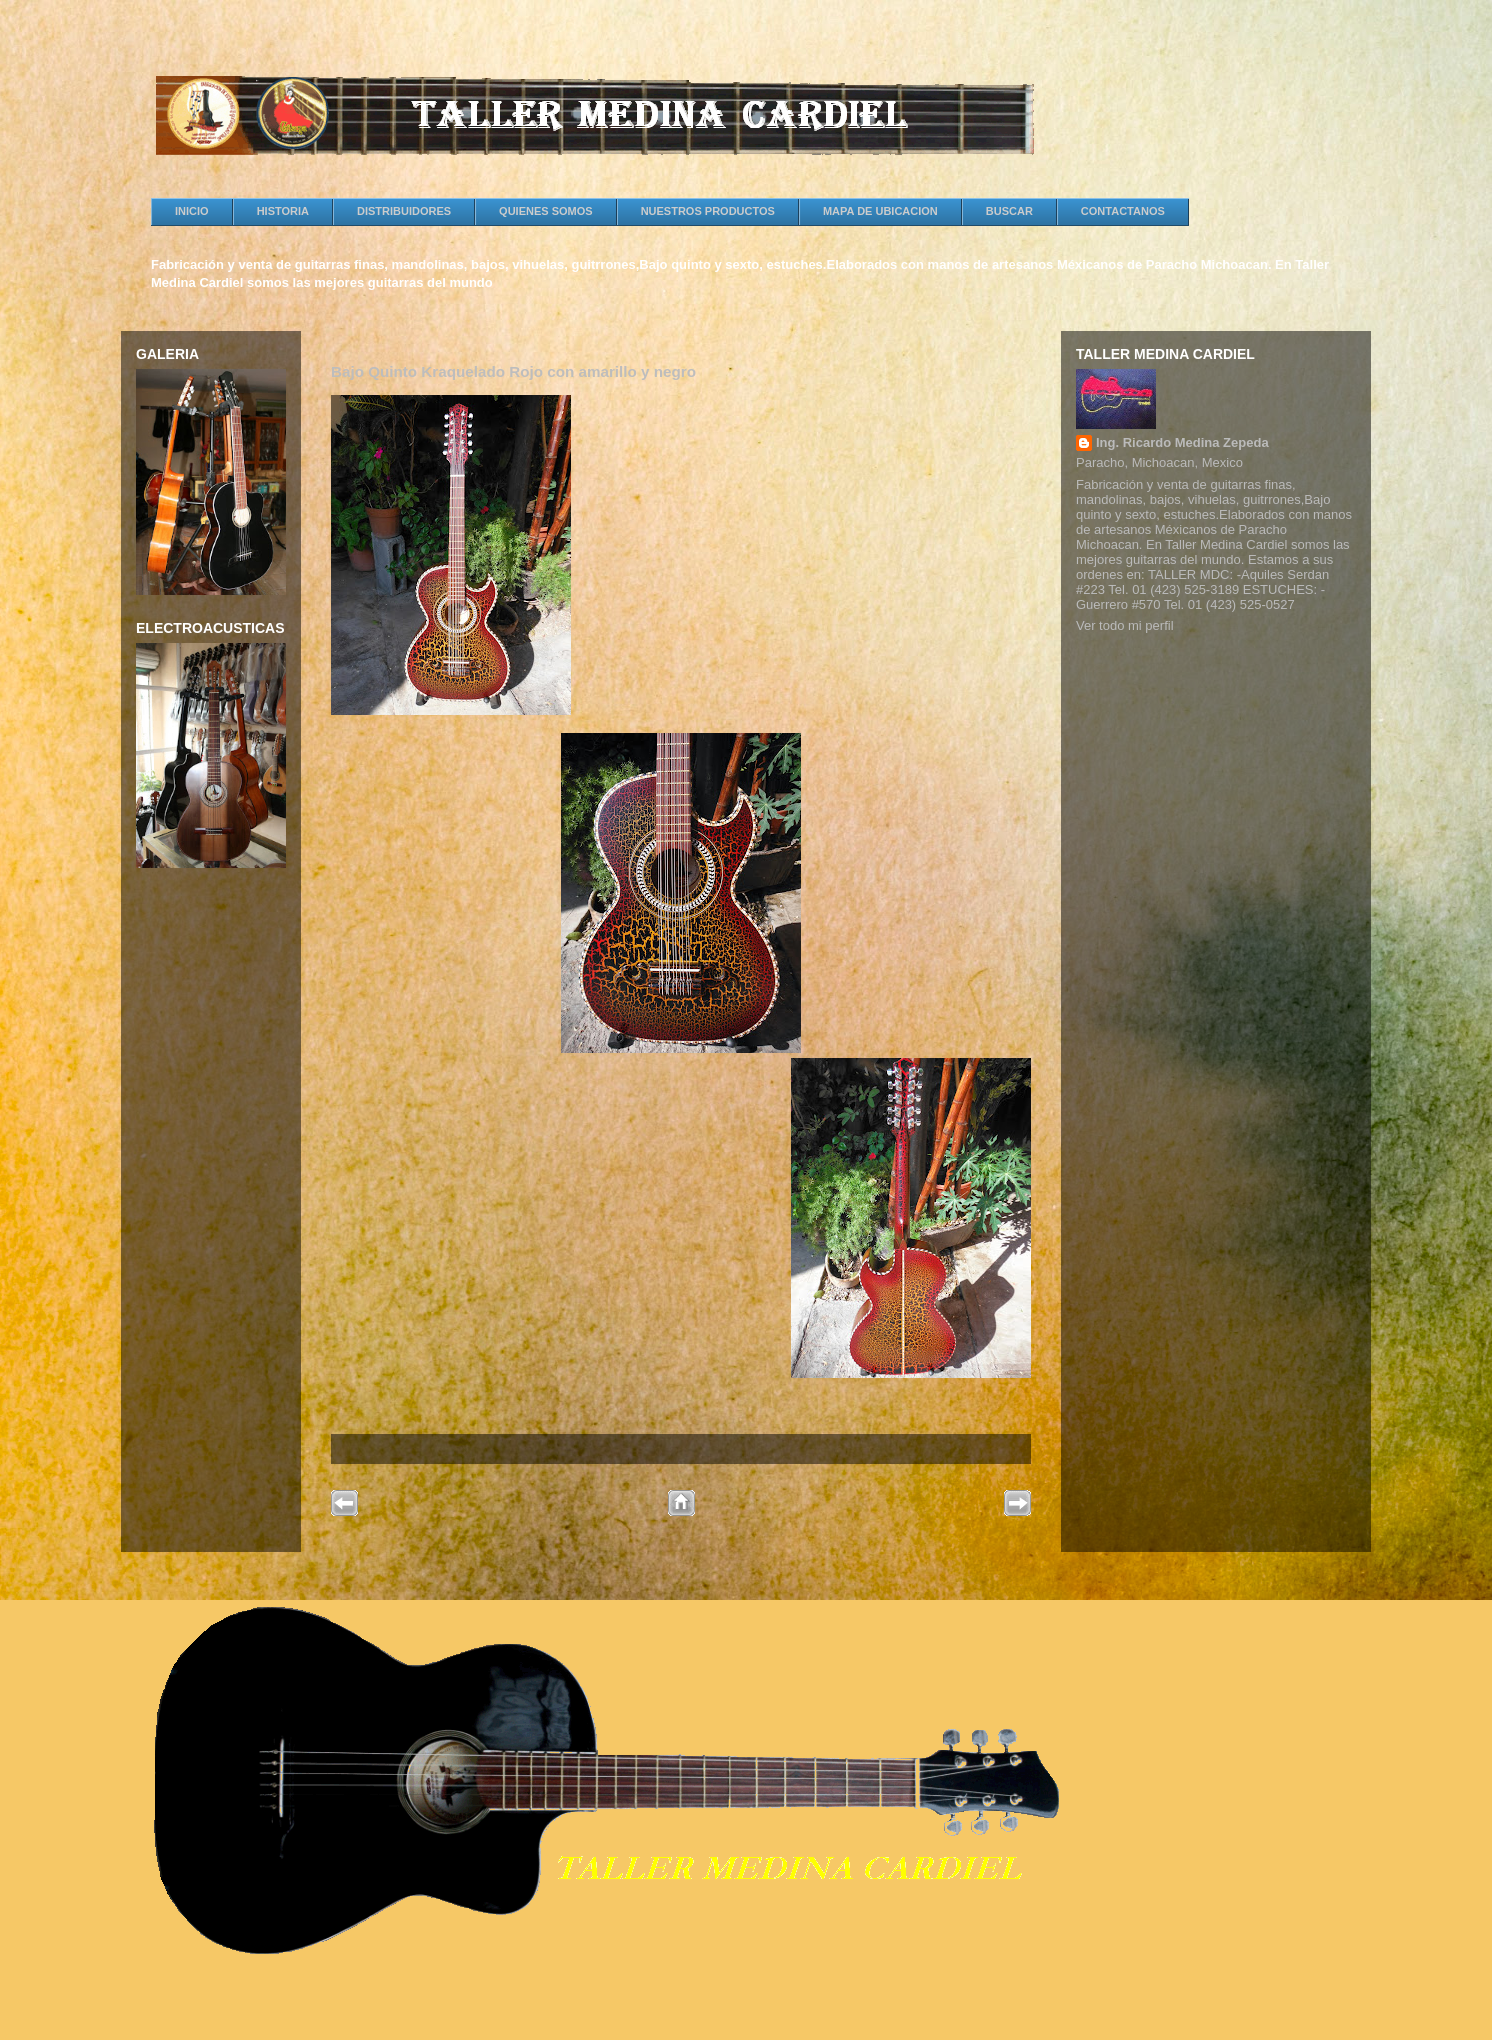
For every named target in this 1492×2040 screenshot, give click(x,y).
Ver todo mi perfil (1125, 625)
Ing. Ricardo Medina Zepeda (1182, 442)
